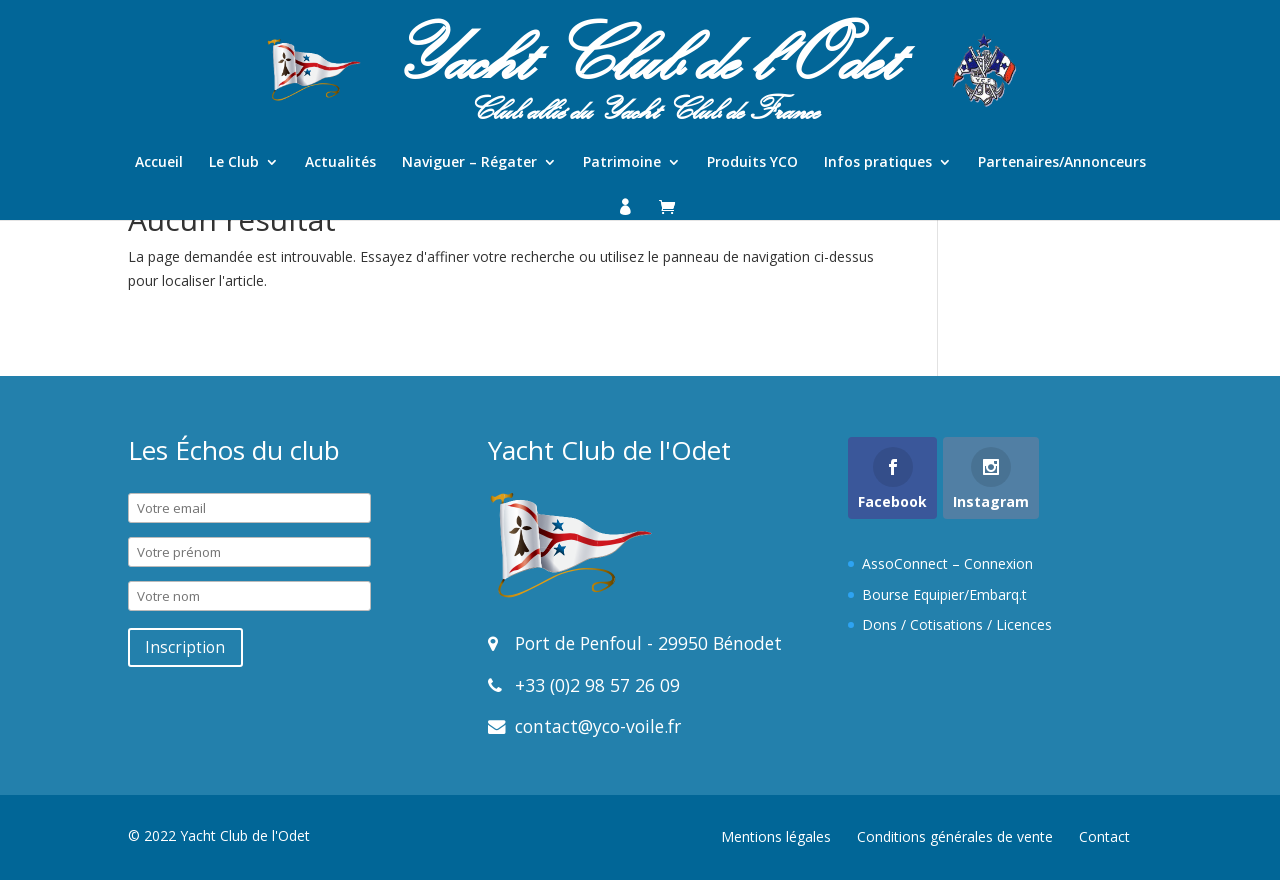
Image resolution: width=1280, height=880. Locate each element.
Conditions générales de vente (955, 836)
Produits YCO (752, 163)
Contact (1104, 836)
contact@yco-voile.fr (595, 726)
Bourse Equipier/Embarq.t (944, 594)
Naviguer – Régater (469, 163)
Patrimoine (622, 163)
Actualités (340, 163)
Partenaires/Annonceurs (1062, 163)
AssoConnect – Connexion (947, 563)
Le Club (234, 163)
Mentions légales (776, 836)
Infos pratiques (878, 163)
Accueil (159, 163)
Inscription (185, 647)
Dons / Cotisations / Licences (957, 624)
